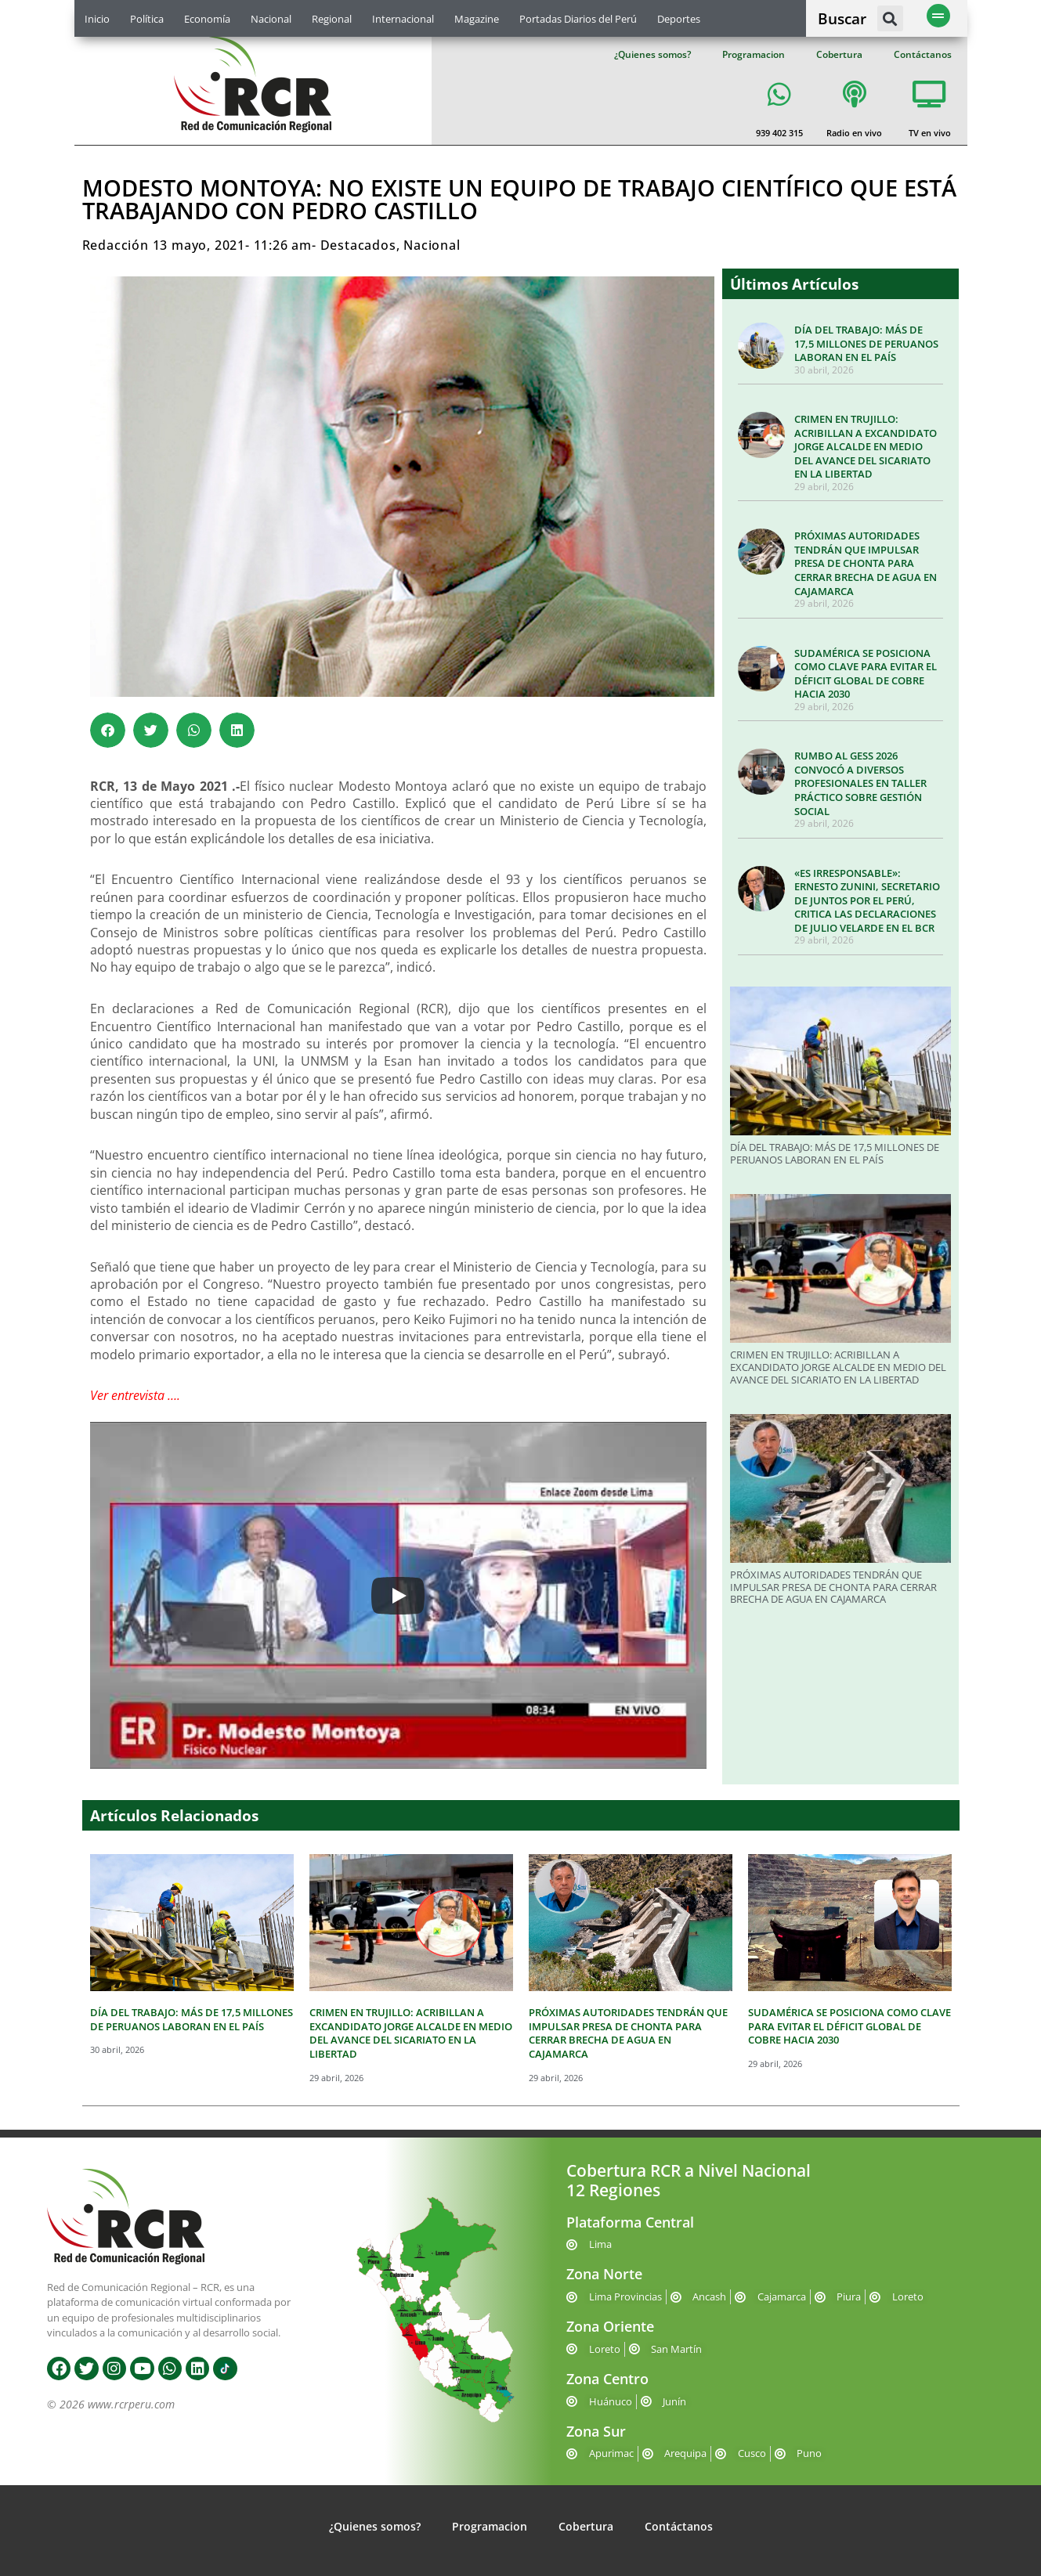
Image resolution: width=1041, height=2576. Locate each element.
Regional (332, 19)
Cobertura (839, 54)
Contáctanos (923, 54)
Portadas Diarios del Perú (578, 19)
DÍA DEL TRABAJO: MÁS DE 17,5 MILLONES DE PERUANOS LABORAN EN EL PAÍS (866, 343)
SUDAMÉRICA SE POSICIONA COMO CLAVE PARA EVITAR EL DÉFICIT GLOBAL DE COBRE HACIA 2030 (865, 674)
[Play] (398, 1596)
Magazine (476, 19)
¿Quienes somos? (652, 54)
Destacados (358, 245)
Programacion (753, 54)
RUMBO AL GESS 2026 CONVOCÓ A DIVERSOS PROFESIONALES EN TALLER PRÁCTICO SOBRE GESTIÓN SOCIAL (860, 783)
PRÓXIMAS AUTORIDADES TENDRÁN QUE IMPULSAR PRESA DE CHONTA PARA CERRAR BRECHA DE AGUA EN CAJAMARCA (865, 563)
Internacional (403, 19)
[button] (890, 18)
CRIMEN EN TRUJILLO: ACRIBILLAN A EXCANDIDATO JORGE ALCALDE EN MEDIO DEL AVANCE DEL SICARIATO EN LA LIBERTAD (865, 446)
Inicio (97, 19)
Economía (207, 19)
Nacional (271, 19)
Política (147, 19)
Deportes (678, 19)
